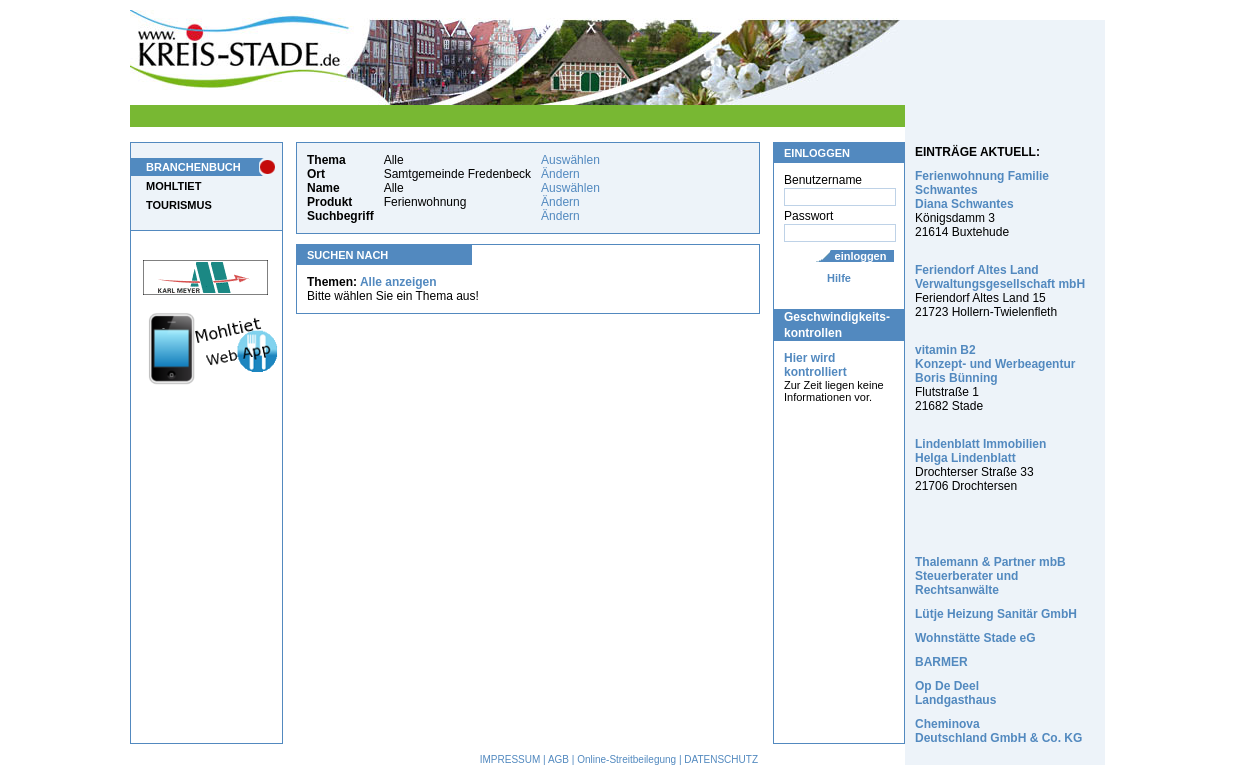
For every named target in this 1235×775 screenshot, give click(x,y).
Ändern (560, 174)
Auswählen (570, 160)
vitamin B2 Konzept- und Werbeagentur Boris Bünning (995, 364)
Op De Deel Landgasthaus (955, 693)
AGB (558, 759)
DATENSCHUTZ (721, 759)
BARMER (941, 662)
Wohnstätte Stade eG (975, 638)
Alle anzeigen (398, 282)
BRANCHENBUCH (193, 167)
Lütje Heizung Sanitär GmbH (996, 614)
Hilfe (839, 278)
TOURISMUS (179, 205)
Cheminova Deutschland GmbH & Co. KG (998, 731)
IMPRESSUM (510, 759)
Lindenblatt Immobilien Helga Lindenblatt (980, 451)
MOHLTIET (173, 186)
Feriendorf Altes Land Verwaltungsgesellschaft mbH (1000, 277)
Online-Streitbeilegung (626, 759)
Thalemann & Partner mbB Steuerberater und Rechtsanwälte (990, 576)
